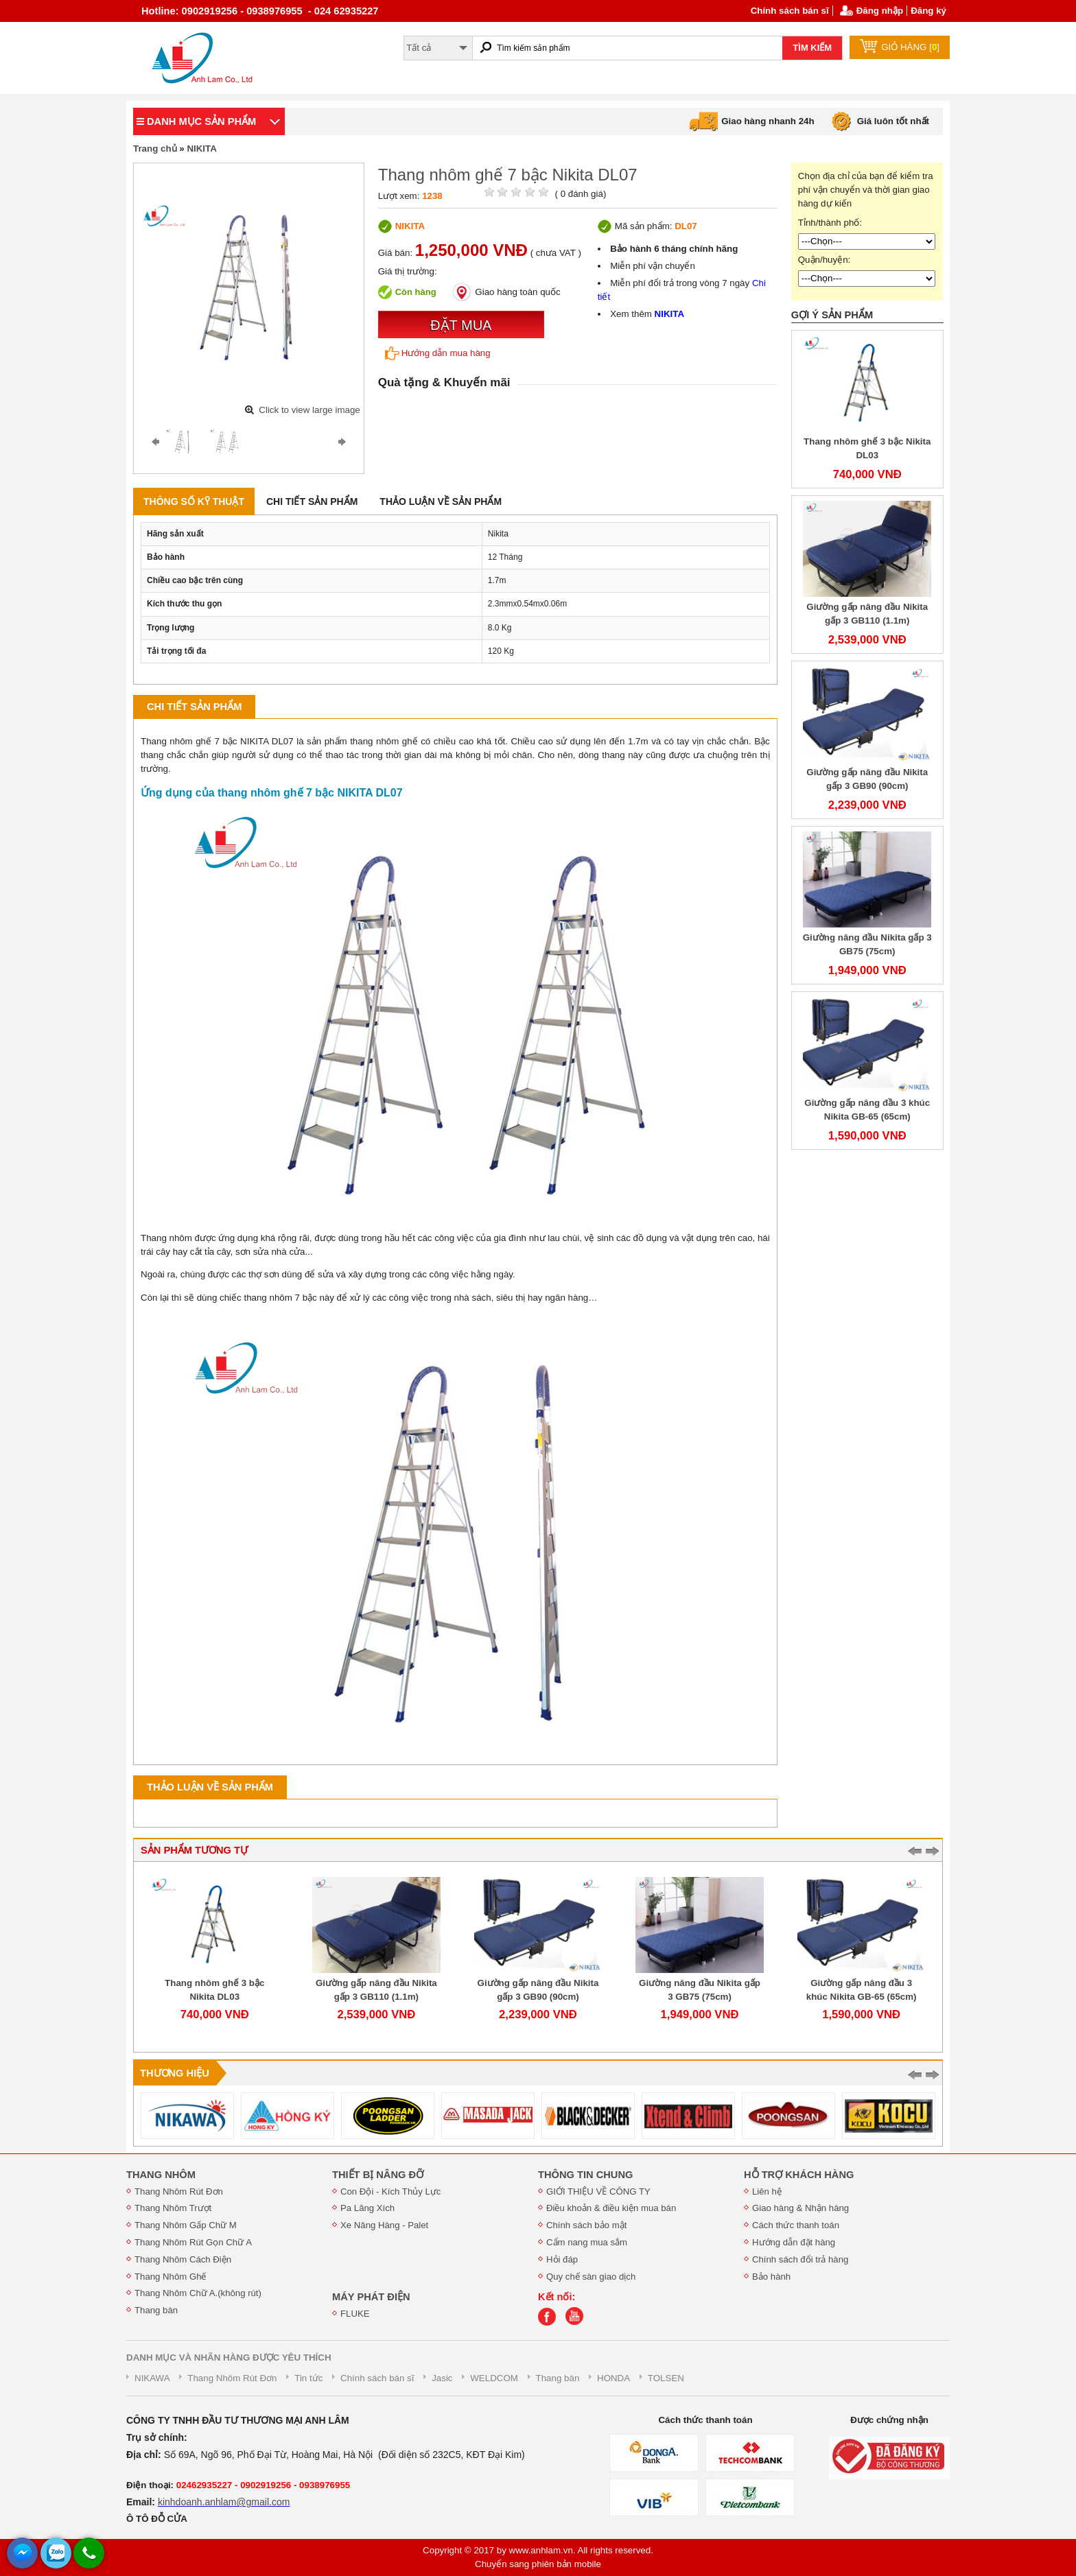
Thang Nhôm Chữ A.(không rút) (197, 2293)
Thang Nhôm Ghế (170, 2276)
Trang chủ (155, 148)
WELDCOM (494, 2378)
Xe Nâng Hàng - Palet (384, 2225)
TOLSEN (666, 2378)
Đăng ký (928, 10)
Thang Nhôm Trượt (172, 2208)
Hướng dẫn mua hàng (438, 353)
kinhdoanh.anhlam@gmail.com (224, 2501)
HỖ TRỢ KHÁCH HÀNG (799, 2174)
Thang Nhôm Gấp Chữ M (185, 2225)
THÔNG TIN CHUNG (585, 2174)
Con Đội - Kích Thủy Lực (390, 2191)
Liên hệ (767, 2191)
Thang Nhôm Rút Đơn (178, 2191)
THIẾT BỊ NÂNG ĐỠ (377, 2174)
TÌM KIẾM (812, 48)
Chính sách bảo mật (586, 2225)
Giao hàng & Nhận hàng (800, 2208)
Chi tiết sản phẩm (312, 501)
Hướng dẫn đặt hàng (793, 2242)
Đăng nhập (879, 10)
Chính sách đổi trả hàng (800, 2259)
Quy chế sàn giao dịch (590, 2276)
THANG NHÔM (161, 2174)
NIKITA (201, 148)
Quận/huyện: (824, 260)
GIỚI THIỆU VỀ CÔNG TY (598, 2191)
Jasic (442, 2378)
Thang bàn (156, 2310)
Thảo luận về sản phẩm (440, 501)
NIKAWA (152, 2378)
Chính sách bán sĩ (790, 10)
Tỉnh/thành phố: (830, 222)
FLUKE (355, 2313)
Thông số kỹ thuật (193, 501)
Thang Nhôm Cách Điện (182, 2259)
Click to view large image (309, 410)
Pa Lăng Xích (367, 2208)
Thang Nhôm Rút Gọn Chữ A (193, 2242)
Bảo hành (771, 2276)
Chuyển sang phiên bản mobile (538, 2564)
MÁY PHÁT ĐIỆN (371, 2296)
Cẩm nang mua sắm (586, 2242)
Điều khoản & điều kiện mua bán (611, 2208)
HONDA (613, 2378)
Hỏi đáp (562, 2259)
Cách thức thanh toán (795, 2225)
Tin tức (308, 2378)
